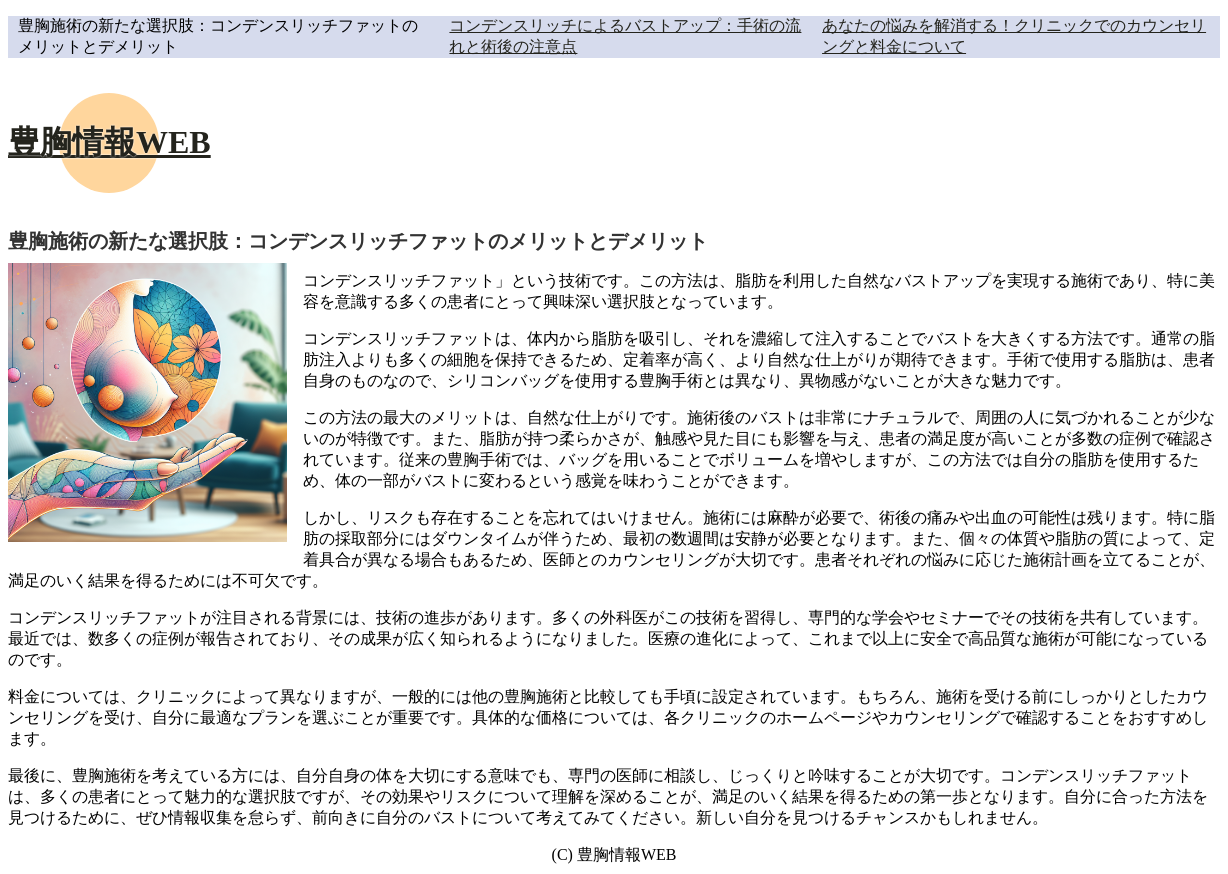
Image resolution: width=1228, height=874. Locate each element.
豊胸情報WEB (109, 142)
